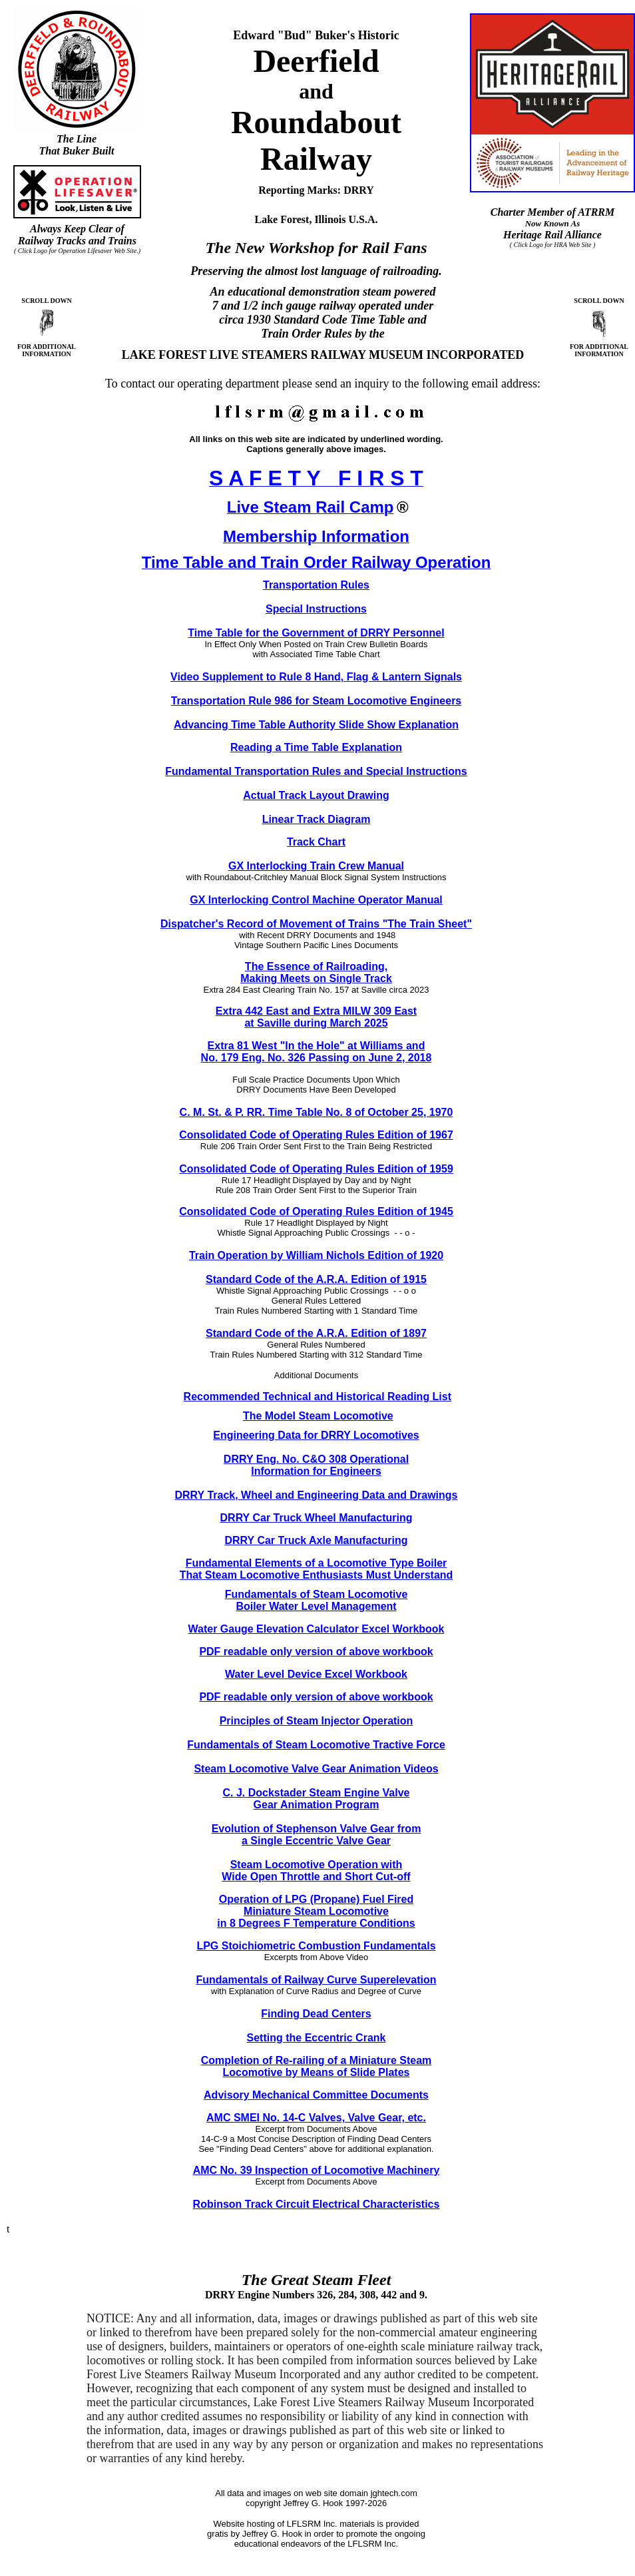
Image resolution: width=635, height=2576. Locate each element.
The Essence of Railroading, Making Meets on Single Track (316, 972)
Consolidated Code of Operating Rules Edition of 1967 (316, 1135)
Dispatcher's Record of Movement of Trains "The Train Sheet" (316, 923)
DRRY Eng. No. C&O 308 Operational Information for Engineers (316, 1465)
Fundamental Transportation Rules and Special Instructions (316, 771)
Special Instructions (316, 609)
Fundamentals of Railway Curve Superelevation (316, 1979)
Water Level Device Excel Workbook (316, 1674)
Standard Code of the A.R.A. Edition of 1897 (316, 1333)
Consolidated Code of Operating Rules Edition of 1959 (316, 1168)
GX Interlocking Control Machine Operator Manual (316, 899)
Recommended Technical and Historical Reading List (317, 1396)
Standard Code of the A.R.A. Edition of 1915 (316, 1279)
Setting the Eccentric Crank (316, 2037)
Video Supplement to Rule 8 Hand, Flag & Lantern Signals (316, 676)
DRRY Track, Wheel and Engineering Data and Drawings (316, 1495)
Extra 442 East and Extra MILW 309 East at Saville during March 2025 (316, 1017)
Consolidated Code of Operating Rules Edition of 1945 (316, 1211)
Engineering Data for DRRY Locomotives (316, 1435)
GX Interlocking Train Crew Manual (316, 866)
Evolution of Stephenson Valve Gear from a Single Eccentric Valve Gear (316, 1834)
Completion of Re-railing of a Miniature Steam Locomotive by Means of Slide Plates (316, 2066)
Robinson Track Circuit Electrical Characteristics (316, 2204)
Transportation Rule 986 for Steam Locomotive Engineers (316, 700)
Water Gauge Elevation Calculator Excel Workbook (316, 1629)
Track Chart (316, 842)
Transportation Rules (316, 585)
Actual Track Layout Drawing (316, 795)
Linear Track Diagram (316, 819)
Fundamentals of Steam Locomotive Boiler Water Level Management (316, 1600)
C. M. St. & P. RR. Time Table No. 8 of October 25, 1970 (316, 1112)
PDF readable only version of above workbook (316, 1651)
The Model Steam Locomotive (318, 1415)
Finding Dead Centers (316, 2013)
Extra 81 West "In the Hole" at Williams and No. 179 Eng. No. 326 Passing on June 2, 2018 (316, 1051)
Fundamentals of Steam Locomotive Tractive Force (316, 1744)
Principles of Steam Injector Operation (316, 1720)
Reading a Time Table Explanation (316, 747)
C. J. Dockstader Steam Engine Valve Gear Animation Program (315, 1798)
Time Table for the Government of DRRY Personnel (316, 633)
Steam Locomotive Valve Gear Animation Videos (316, 1768)
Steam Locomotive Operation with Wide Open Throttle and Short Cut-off (316, 1870)
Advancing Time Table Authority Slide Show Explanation (316, 724)
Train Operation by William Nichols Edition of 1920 (316, 1255)
